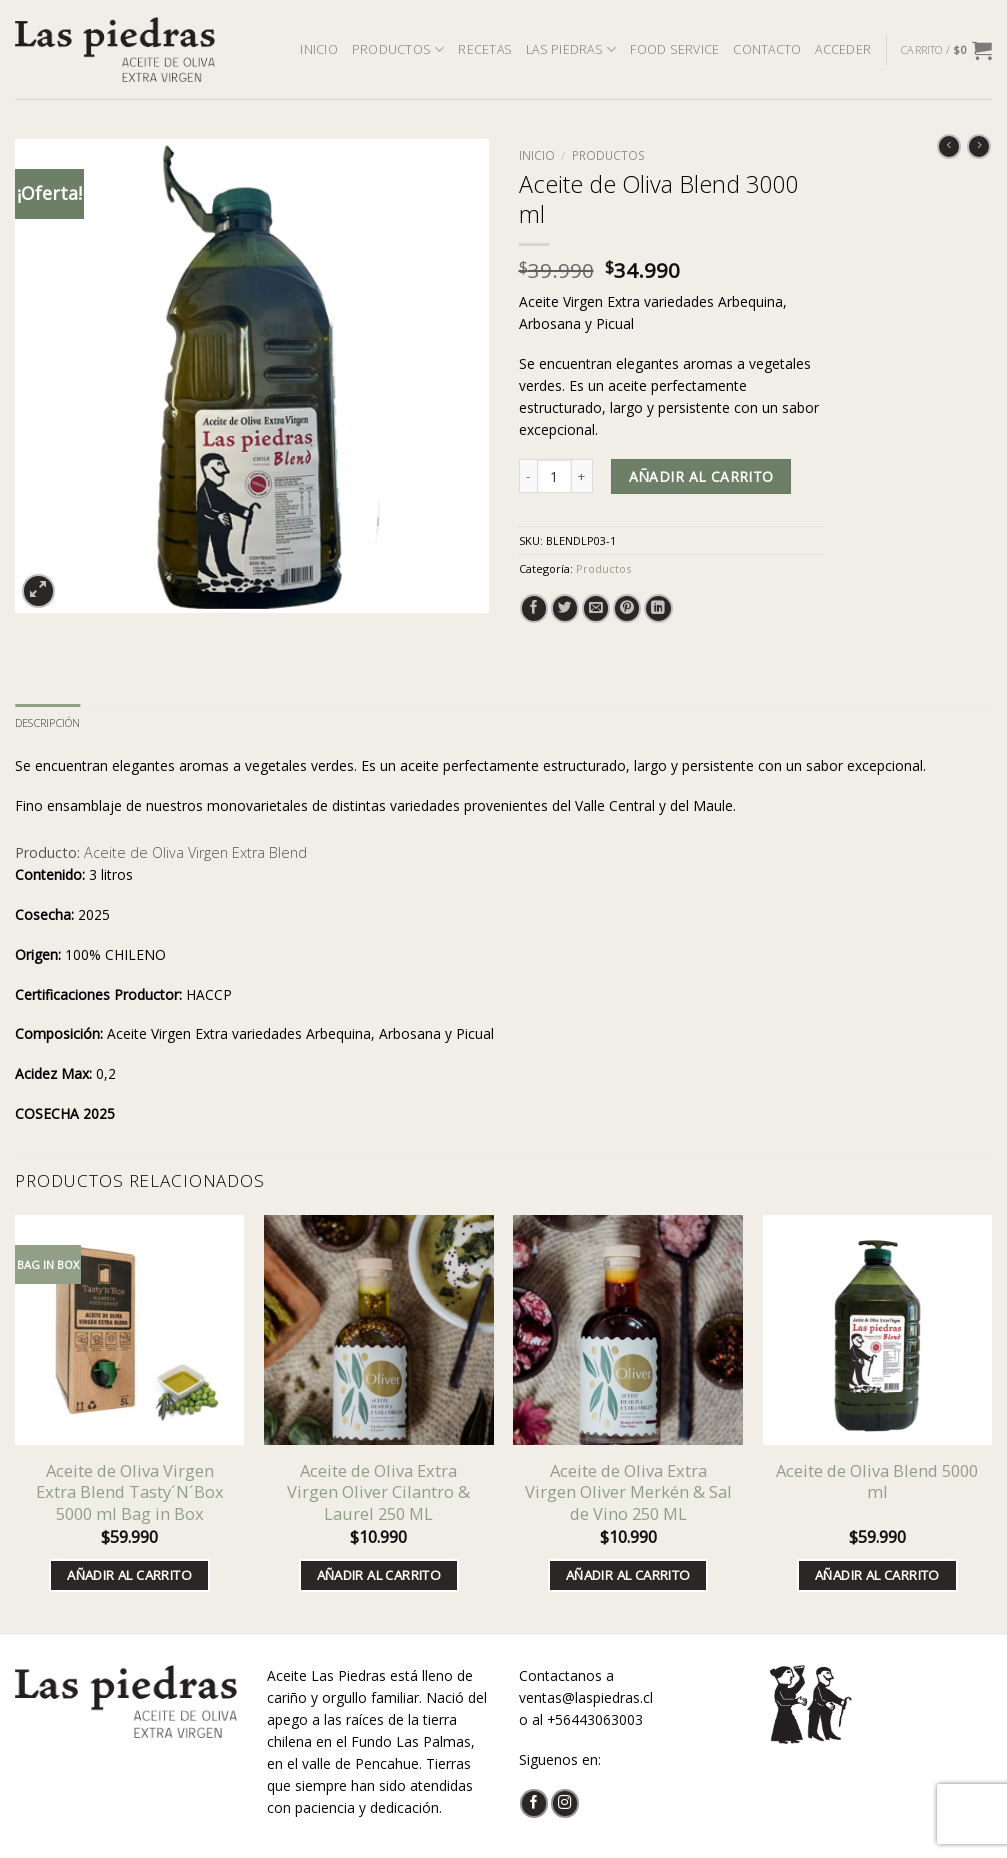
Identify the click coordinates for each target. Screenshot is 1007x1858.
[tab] (47, 723)
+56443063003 (595, 1719)
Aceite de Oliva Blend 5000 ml (877, 1481)
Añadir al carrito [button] (129, 1575)
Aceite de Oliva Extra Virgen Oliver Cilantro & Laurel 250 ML (378, 1492)
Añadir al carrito (701, 476)
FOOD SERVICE (674, 49)
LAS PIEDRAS (571, 49)
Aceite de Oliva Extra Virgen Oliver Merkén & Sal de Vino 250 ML (628, 1492)
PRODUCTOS (398, 49)
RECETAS (485, 49)
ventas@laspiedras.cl (586, 1697)
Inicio (537, 155)
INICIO (319, 49)
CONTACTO (767, 49)
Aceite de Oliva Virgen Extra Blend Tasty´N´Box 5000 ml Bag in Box (130, 1492)
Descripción (47, 722)
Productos (608, 155)
